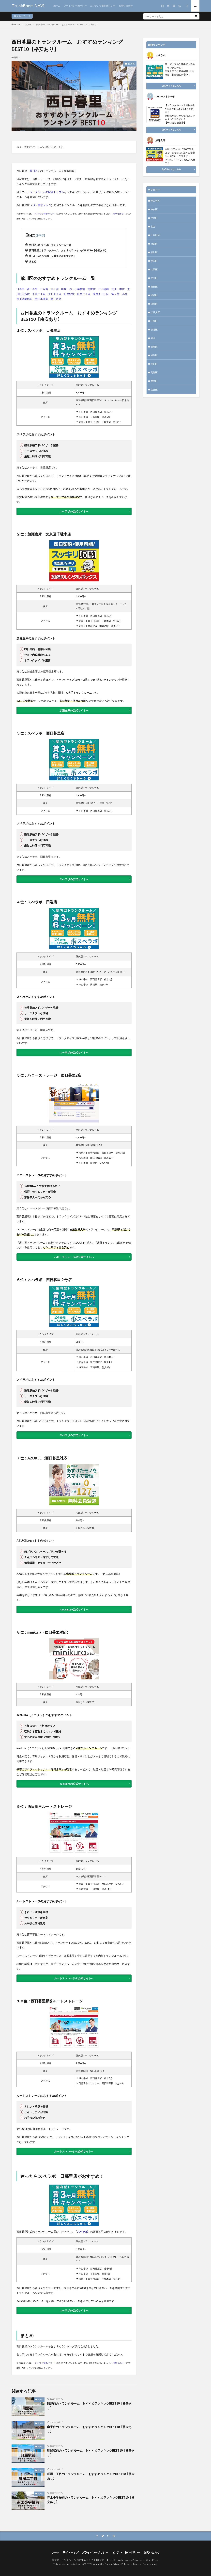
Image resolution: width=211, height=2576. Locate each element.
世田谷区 (155, 200)
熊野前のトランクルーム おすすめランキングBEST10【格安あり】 (89, 2406)
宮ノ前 (115, 294)
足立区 (154, 389)
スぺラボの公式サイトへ (74, 511)
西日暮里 (32, 289)
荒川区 (28, 24)
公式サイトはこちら (171, 85)
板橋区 (154, 303)
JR (33, 205)
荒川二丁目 (38, 294)
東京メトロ (44, 205)
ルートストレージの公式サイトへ (74, 1978)
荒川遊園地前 (24, 298)
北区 (153, 226)
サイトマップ (70, 2552)
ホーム (56, 5)
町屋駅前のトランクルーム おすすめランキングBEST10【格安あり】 (91, 2453)
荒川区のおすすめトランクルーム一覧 (50, 244)
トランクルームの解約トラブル (45, 192)
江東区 (154, 320)
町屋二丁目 (83, 294)
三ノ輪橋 (103, 289)
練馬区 (154, 355)
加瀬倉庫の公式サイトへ (74, 710)
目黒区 (154, 346)
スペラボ (82, 2231)
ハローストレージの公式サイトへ (74, 1256)
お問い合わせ (126, 5)
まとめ (32, 261)
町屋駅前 (69, 294)
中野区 (154, 218)
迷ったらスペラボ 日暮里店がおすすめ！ (52, 255)
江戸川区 (155, 312)
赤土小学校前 (77, 289)
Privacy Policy (120, 2564)
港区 (153, 338)
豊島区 (154, 381)
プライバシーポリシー (75, 5)
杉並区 (154, 295)
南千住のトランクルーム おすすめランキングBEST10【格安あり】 (89, 2429)
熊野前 (92, 289)
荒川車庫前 (41, 298)
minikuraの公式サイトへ (74, 1783)
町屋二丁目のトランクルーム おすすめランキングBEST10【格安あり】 (91, 2476)
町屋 (64, 289)
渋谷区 (154, 329)
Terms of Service (142, 2564)
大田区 (154, 269)
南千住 (55, 289)
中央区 (154, 209)
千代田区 (155, 235)
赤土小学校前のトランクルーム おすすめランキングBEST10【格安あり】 (91, 2500)
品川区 (154, 252)
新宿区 (154, 286)
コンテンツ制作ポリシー (102, 5)
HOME (17, 24)
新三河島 (56, 298)
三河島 (44, 289)
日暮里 (20, 289)
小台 (124, 294)
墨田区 (154, 260)
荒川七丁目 (54, 294)
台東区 (154, 243)
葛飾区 (154, 372)
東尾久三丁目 (101, 294)
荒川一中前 (118, 289)
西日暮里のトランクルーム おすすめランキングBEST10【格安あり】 (67, 24)
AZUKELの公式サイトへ (74, 1609)
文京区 (154, 278)
